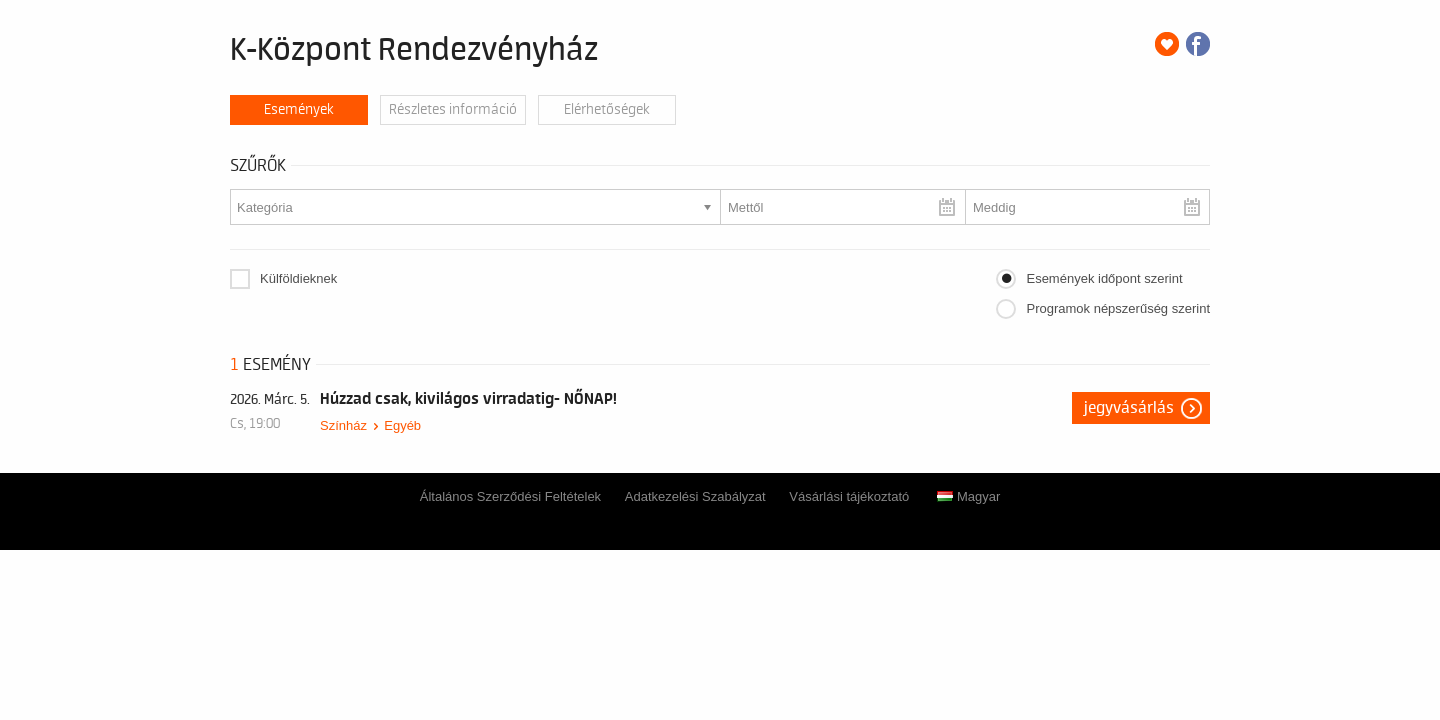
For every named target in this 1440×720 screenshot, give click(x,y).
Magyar (968, 496)
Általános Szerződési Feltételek (510, 496)
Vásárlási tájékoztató (849, 496)
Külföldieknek (298, 278)
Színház (343, 425)
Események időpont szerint (1104, 278)
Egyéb (402, 425)
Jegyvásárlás (1129, 408)
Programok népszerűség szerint (1118, 308)
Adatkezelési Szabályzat (695, 496)
